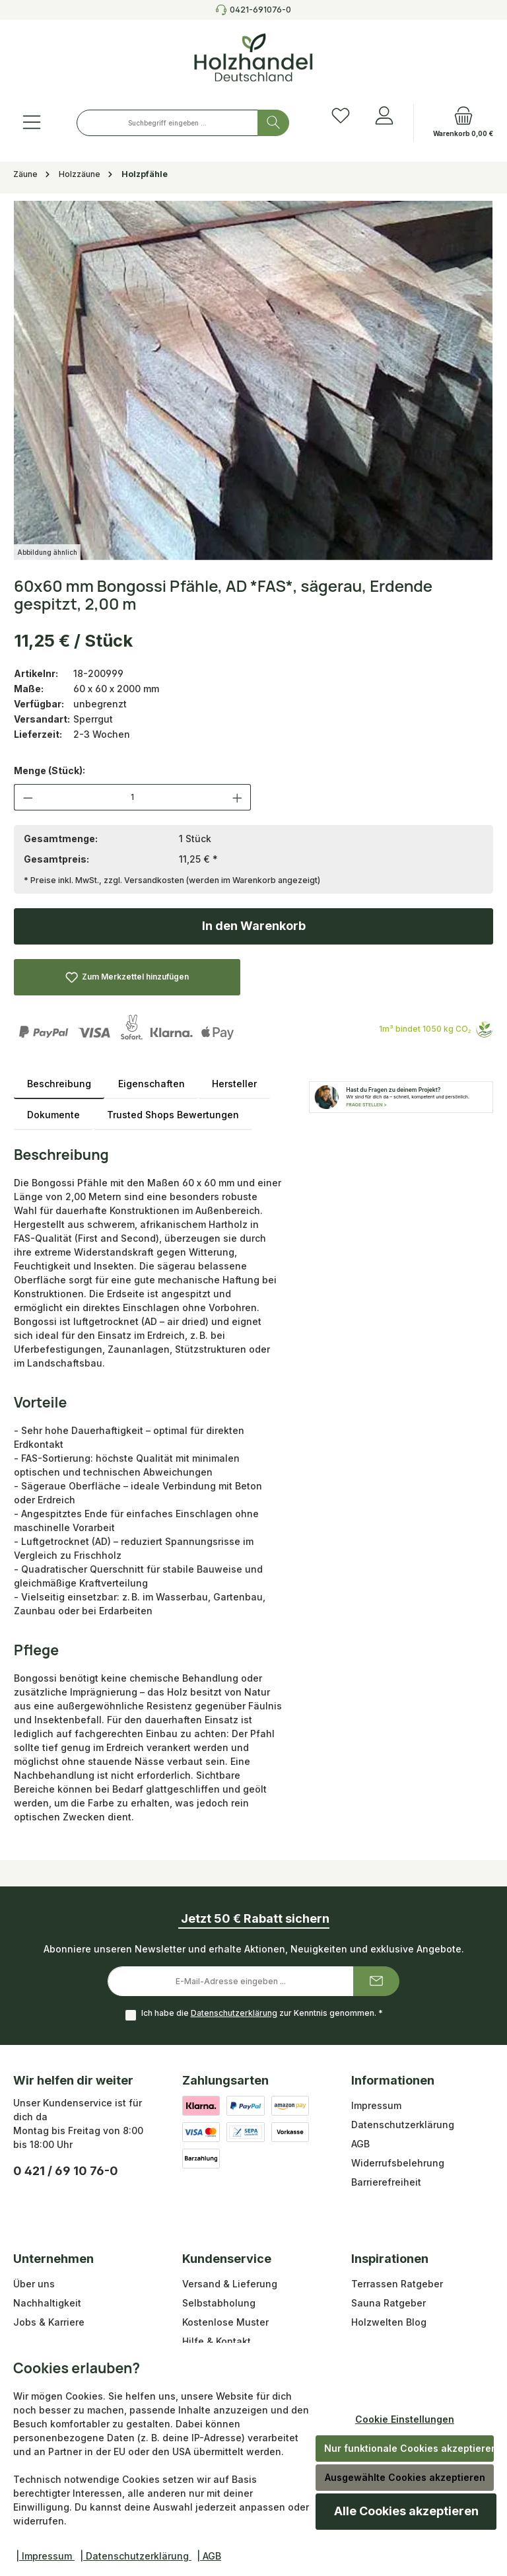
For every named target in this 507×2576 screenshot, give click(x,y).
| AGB (209, 2555)
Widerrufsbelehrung (397, 2162)
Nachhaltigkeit (47, 2302)
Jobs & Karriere (48, 2322)
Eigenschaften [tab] (151, 1083)
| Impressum (45, 2555)
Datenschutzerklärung (234, 2013)
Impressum (376, 2105)
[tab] (59, 1083)
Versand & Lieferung (229, 2283)
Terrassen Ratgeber (397, 2283)
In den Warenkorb (254, 926)
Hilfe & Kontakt (216, 2341)
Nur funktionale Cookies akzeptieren (409, 2448)
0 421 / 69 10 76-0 (65, 2171)
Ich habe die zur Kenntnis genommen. (262, 2013)
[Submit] (376, 1981)
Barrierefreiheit (386, 2182)
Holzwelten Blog (388, 2322)
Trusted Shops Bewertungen (173, 1114)
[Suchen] (273, 123)
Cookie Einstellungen (404, 2419)
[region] (253, 380)
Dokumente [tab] (53, 1114)
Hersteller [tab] (234, 1083)
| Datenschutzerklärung (135, 2555)
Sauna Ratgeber (388, 2302)
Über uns (34, 2283)
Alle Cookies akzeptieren (406, 2511)
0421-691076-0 (260, 10)
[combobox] (167, 123)
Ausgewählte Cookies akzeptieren (405, 2477)
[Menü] (31, 122)
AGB (360, 2143)
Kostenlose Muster (225, 2322)
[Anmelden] (384, 116)
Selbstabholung (218, 2302)
